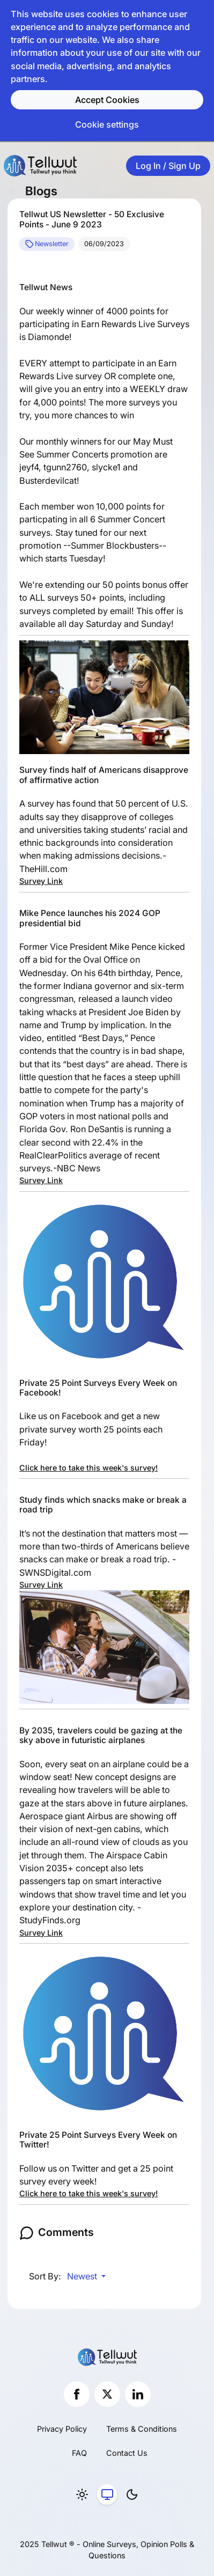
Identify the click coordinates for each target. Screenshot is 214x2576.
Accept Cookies (107, 99)
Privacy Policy (62, 2428)
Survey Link (41, 880)
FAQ (79, 2452)
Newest (83, 2276)
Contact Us (126, 2452)
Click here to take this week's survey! (88, 1467)
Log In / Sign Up (168, 165)
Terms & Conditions (141, 2428)
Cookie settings (107, 124)
